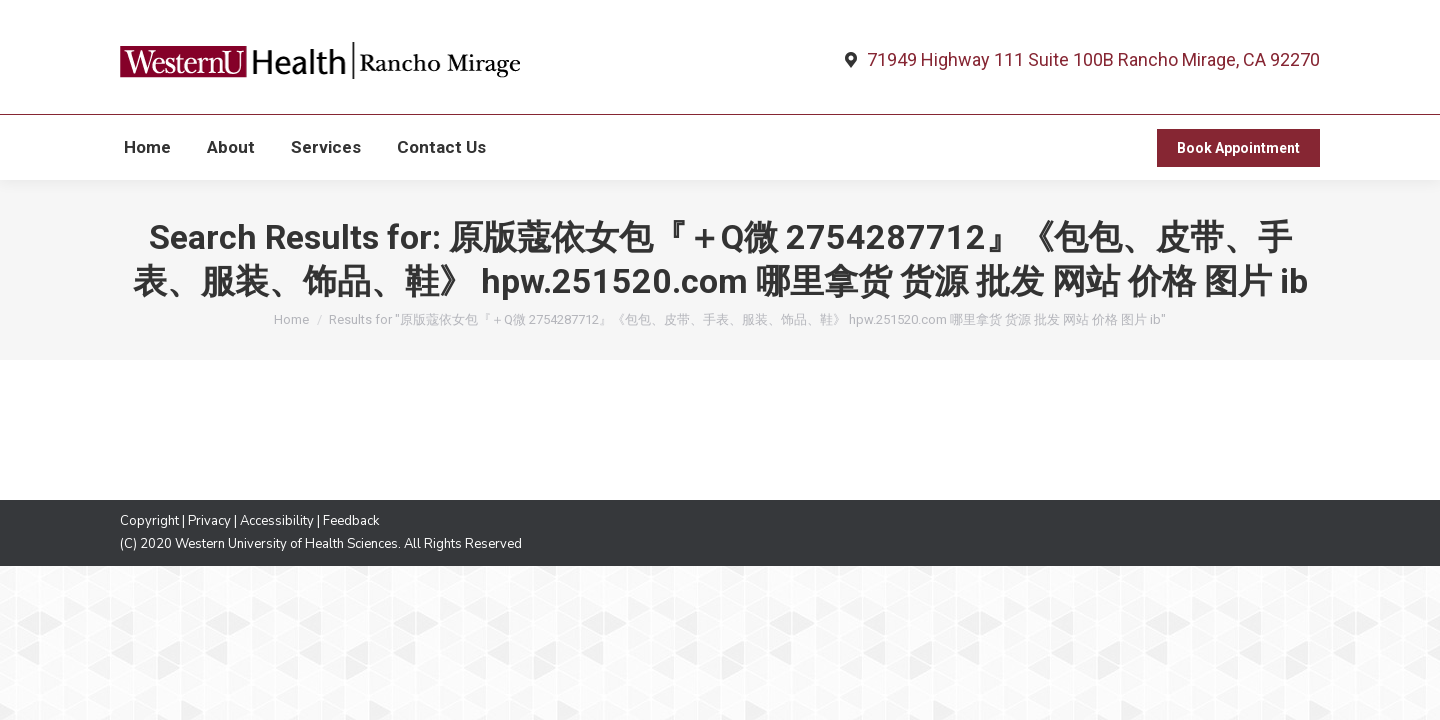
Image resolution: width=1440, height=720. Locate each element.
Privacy (209, 557)
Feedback (351, 557)
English (422, 22)
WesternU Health (168, 18)
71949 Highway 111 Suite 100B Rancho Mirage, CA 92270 (1093, 96)
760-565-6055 (1245, 18)
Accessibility (277, 557)
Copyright (149, 557)
